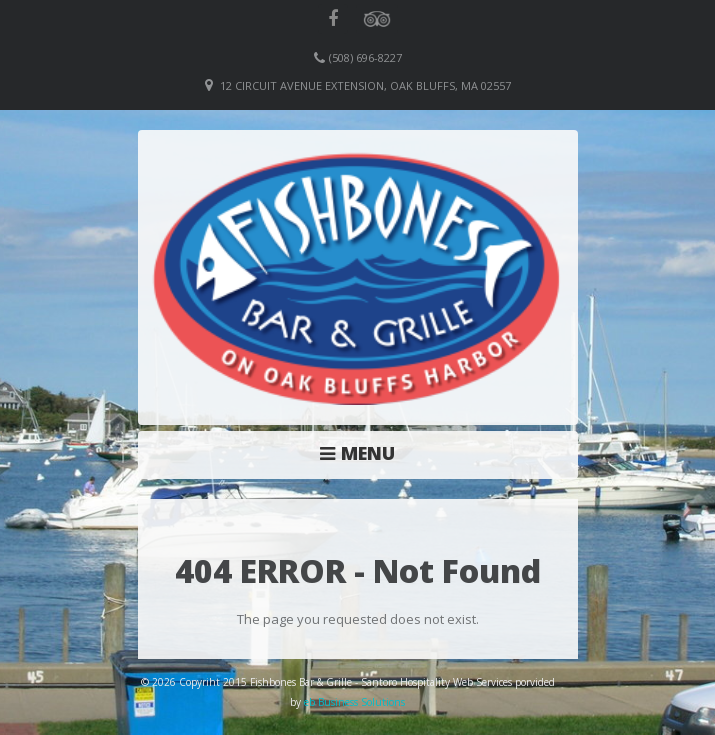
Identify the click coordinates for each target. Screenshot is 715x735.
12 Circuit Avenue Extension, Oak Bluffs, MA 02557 (365, 85)
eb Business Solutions (354, 702)
